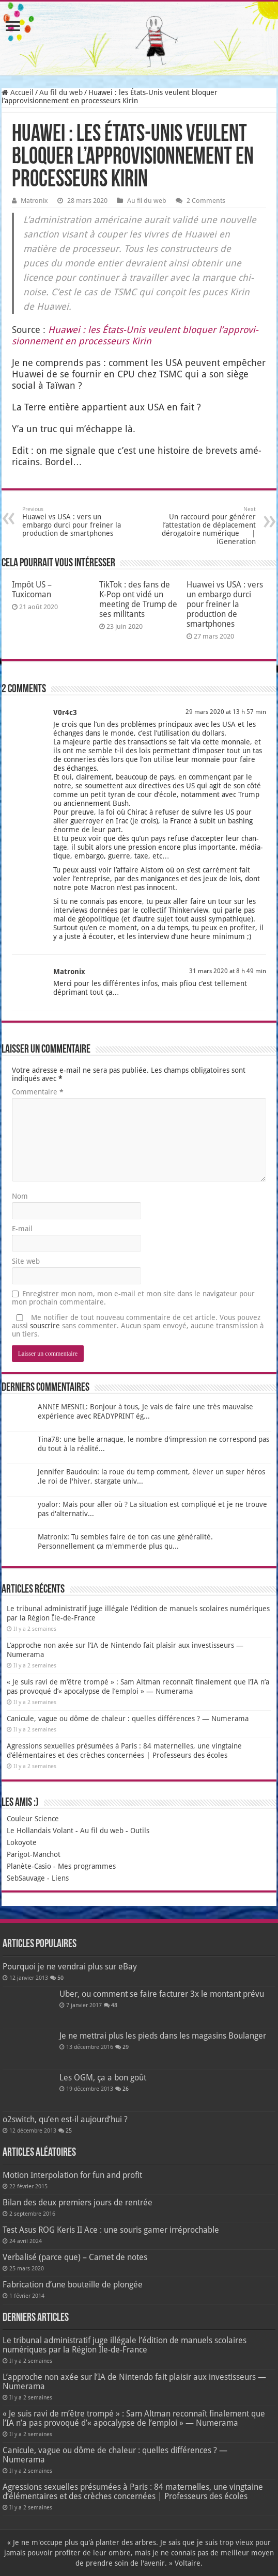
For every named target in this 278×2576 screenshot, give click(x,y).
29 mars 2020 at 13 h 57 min (226, 711)
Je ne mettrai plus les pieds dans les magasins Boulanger (162, 2036)
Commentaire (38, 1092)
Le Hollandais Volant (40, 1830)
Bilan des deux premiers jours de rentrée (77, 2202)
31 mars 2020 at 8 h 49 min (227, 971)
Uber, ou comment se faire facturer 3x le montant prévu (161, 1994)
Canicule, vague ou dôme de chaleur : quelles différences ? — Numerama (128, 1718)
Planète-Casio (29, 1866)
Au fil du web (61, 92)
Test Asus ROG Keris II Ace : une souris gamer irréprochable (111, 2230)
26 (125, 2089)
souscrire (45, 1326)
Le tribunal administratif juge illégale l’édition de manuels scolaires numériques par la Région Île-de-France (124, 2345)
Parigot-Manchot (33, 1854)
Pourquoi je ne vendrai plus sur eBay (70, 1966)
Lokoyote (22, 1842)
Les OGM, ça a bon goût (102, 2077)
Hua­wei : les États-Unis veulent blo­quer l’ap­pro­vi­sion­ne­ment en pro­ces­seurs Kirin (135, 335)
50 (60, 1978)
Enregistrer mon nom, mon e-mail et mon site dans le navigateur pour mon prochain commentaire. (133, 1298)
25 (69, 2130)
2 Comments (206, 200)
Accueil (18, 92)
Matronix (34, 200)
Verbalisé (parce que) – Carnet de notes (75, 2257)
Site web (26, 1261)
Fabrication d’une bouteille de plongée (73, 2284)
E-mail (22, 1229)
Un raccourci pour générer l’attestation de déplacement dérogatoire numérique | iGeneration (203, 526)
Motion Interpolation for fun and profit (72, 2175)
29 (125, 2047)
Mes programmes (87, 1866)
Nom (20, 1196)
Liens (60, 1878)
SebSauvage (26, 1878)
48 (114, 2005)
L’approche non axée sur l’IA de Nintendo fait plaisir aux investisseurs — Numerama (134, 2381)
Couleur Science (33, 1819)
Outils (139, 1830)
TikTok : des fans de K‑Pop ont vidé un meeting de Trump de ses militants (138, 599)
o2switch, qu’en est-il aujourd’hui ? (65, 2119)
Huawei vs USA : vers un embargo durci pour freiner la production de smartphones (75, 521)
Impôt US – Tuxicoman (32, 589)
